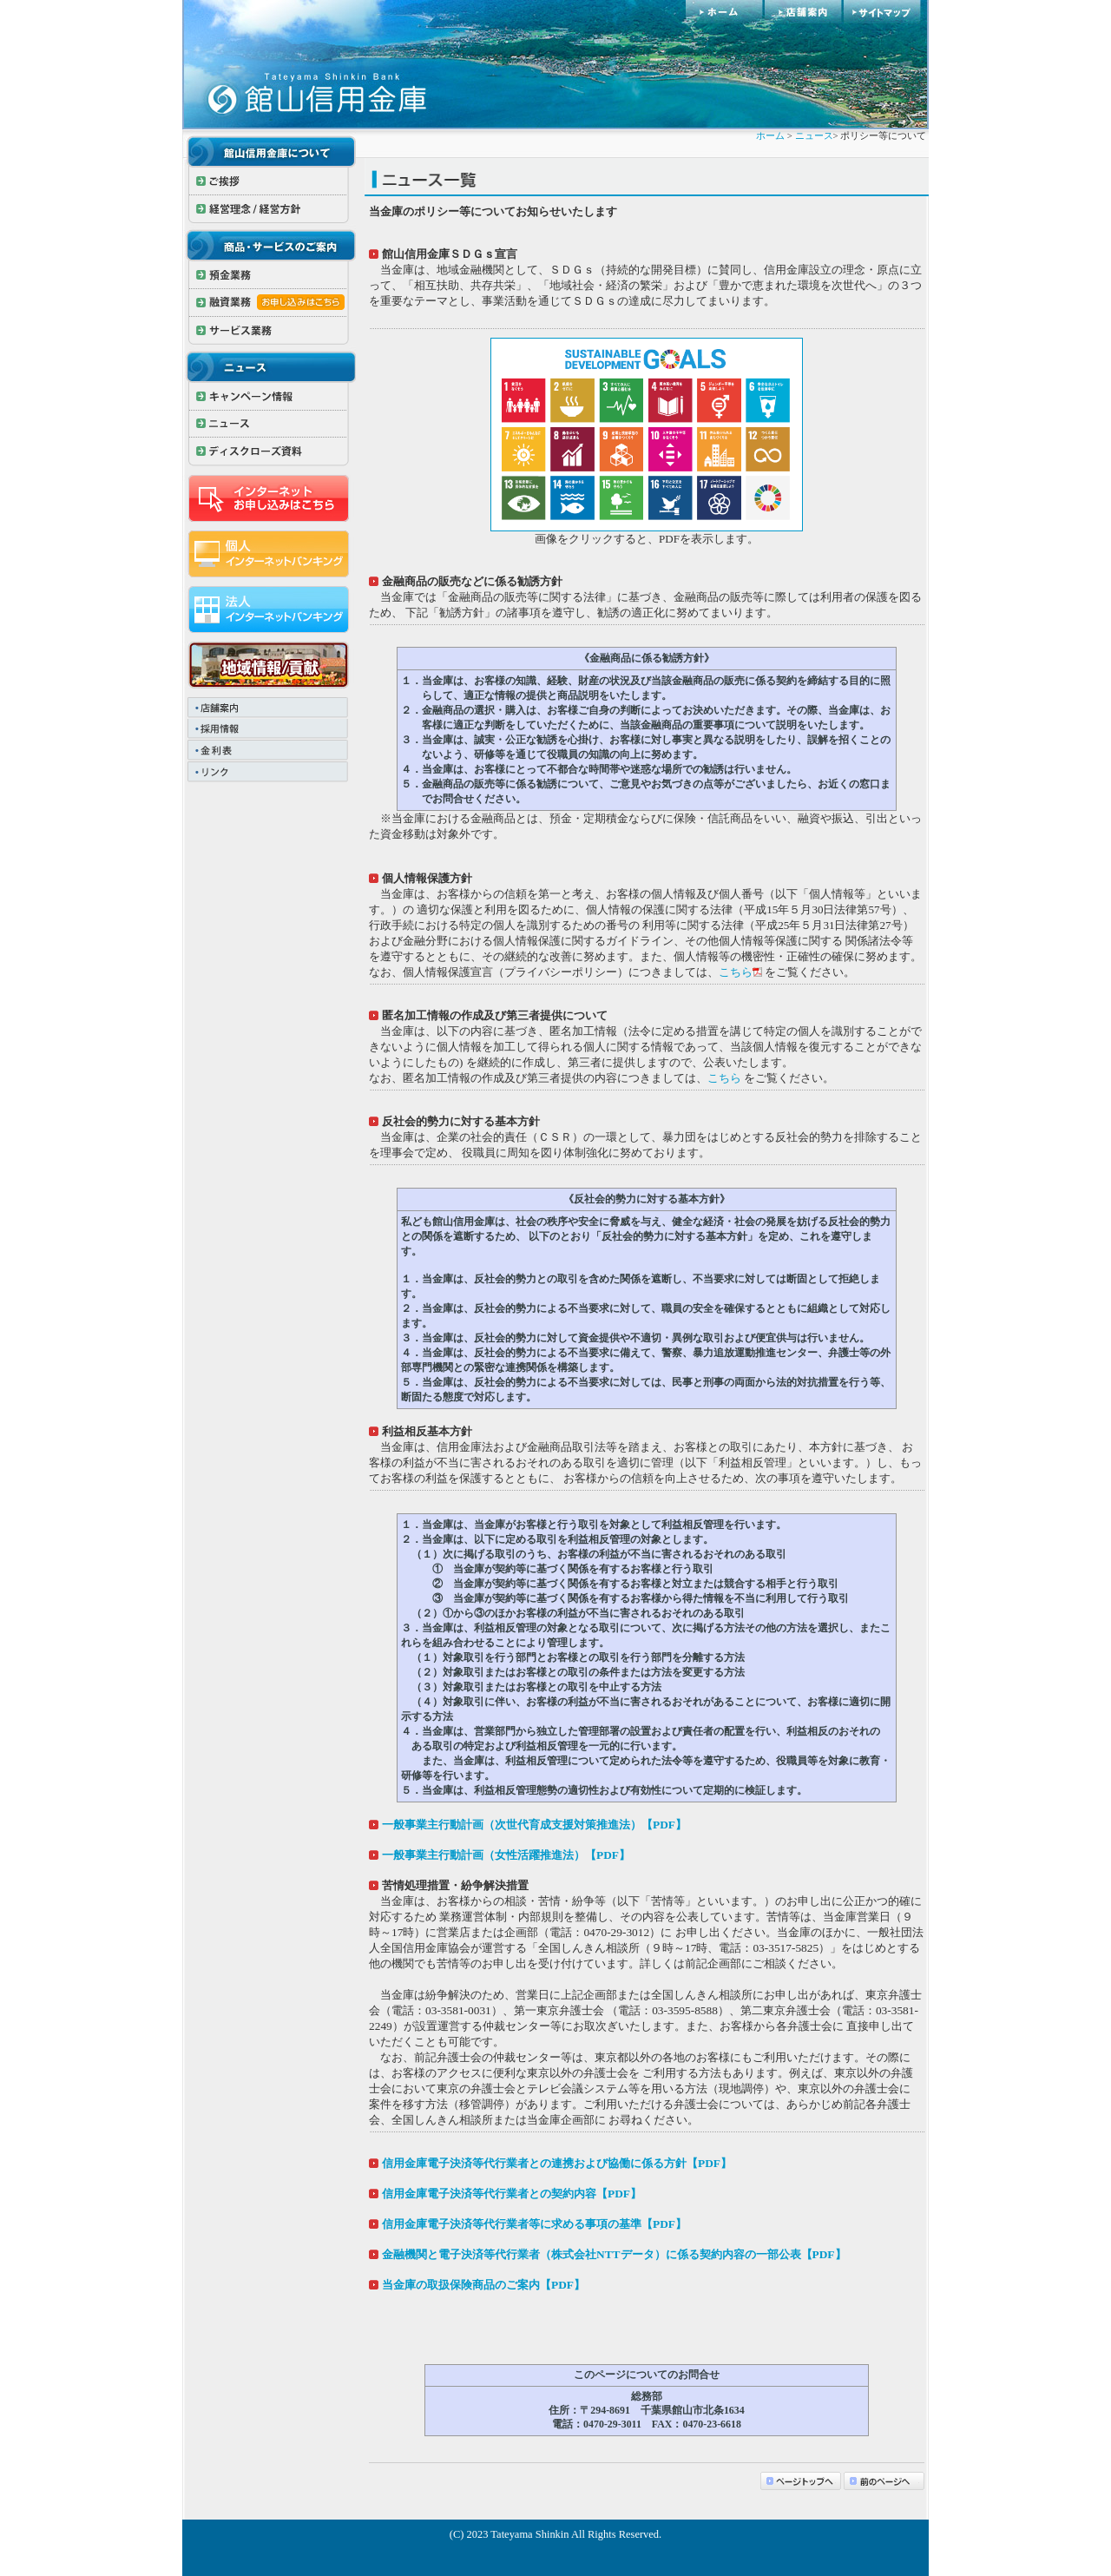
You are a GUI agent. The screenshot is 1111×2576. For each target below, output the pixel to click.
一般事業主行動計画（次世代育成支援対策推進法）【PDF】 (534, 1824)
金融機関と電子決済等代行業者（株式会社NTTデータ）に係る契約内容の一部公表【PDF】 (614, 2254)
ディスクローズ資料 (269, 452)
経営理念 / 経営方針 (269, 209)
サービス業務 (269, 331)
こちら (736, 971)
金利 (269, 751)
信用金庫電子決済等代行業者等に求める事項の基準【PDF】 (534, 2223)
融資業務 (269, 303)
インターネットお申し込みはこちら (269, 498)
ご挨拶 (269, 181)
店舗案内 (804, 12)
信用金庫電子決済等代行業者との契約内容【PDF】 (511, 2193)
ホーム (725, 12)
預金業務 (269, 275)
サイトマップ (886, 12)
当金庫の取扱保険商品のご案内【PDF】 (483, 2284)
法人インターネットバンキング (269, 609)
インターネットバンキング (269, 553)
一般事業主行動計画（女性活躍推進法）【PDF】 (506, 1854)
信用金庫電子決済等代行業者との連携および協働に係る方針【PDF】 (557, 2163)
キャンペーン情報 (269, 397)
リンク (269, 773)
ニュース (269, 424)
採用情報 (269, 730)
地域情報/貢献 (269, 665)
